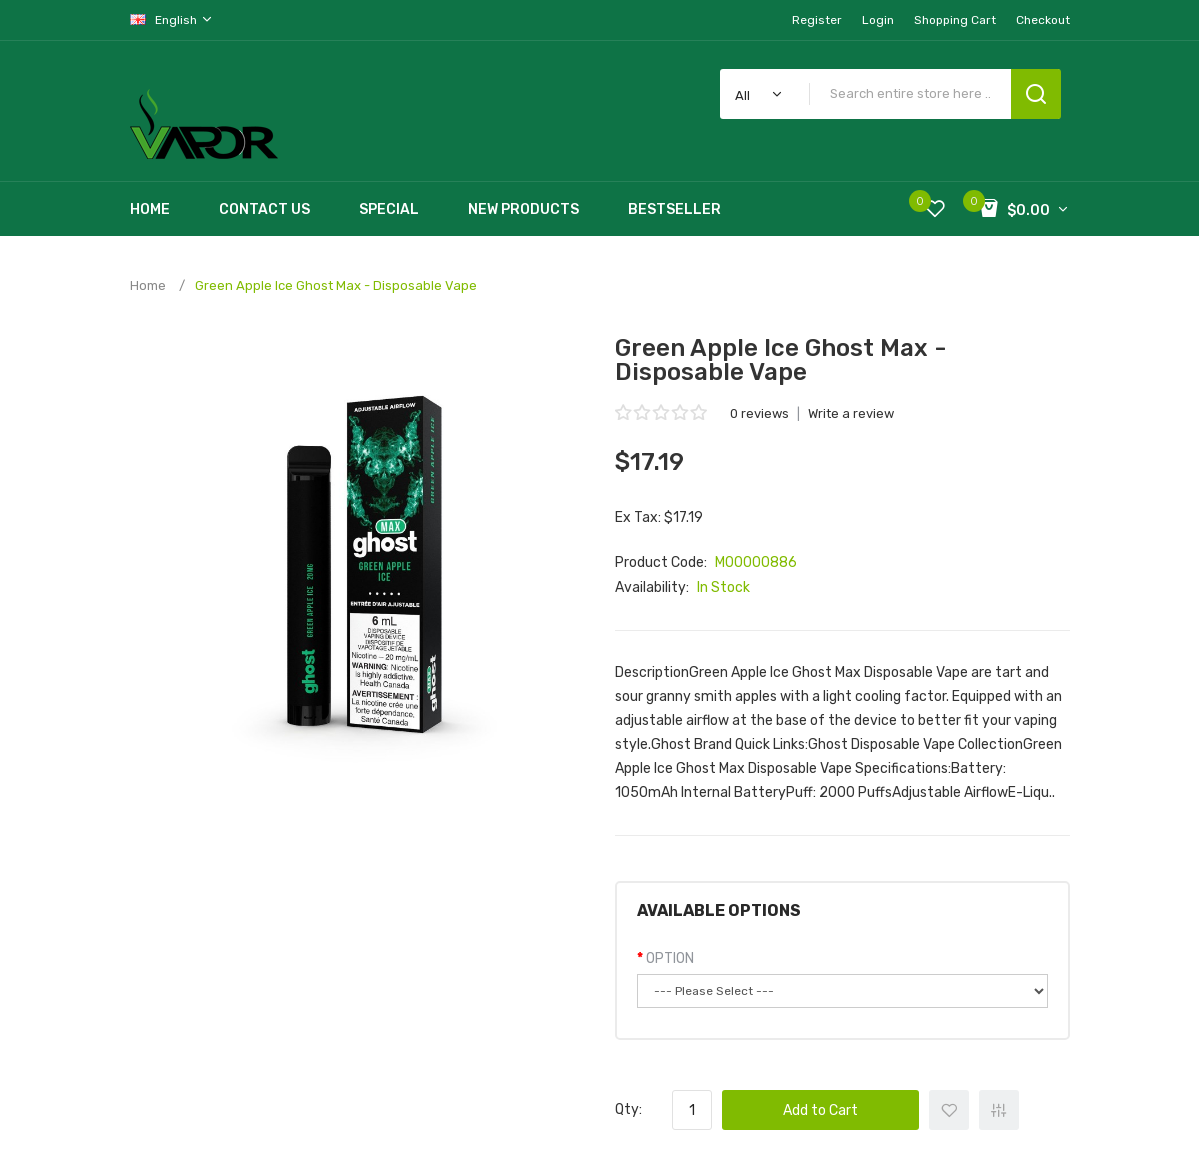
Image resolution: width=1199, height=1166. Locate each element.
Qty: (628, 1109)
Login (878, 20)
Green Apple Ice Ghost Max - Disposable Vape (336, 285)
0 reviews (759, 413)
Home (148, 285)
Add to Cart (820, 1110)
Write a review (851, 413)
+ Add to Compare (999, 1110)
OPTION (670, 958)
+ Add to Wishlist (949, 1110)
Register (817, 20)
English (172, 19)
